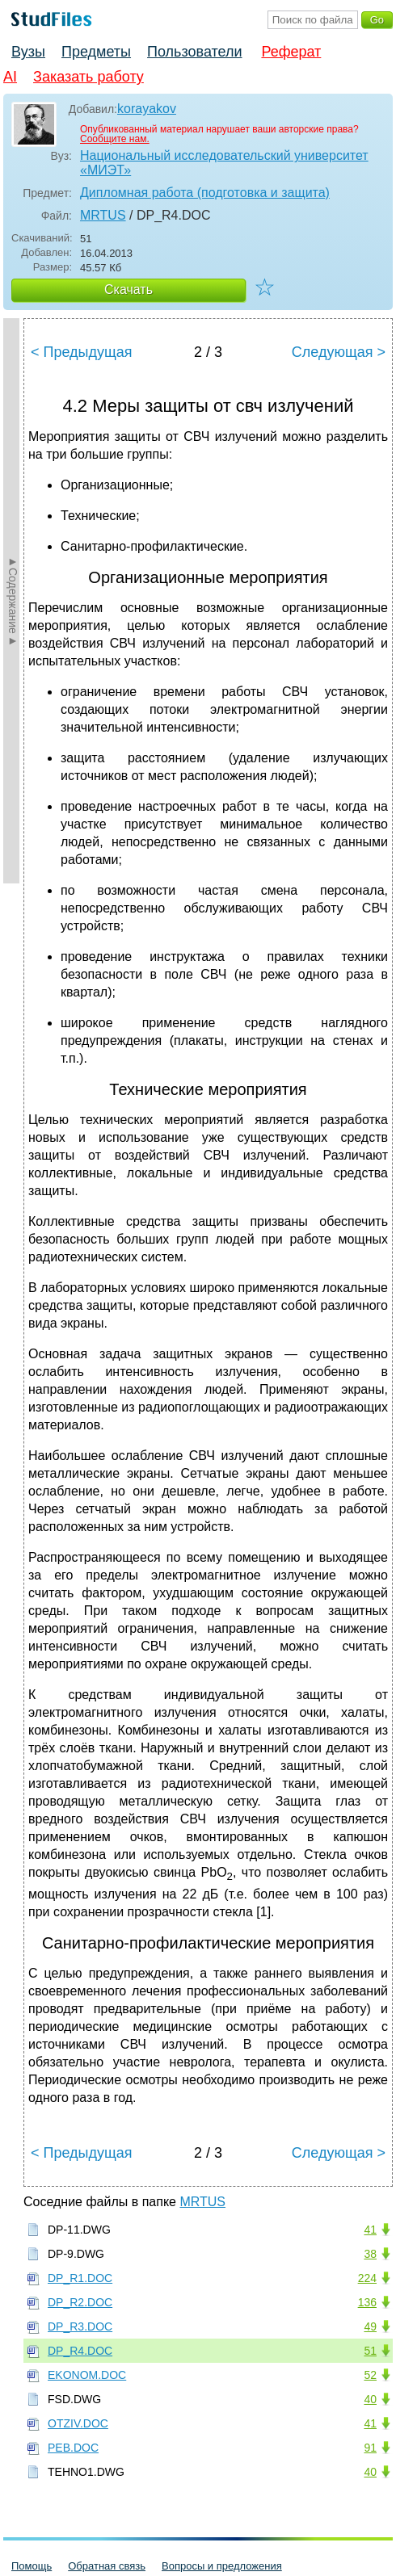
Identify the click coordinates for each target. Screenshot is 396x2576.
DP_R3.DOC (80, 2326)
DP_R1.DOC (80, 2278)
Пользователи (194, 52)
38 (370, 2253)
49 (370, 2326)
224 (367, 2278)
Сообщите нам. (115, 139)
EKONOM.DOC (87, 2374)
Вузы (28, 52)
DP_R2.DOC (80, 2302)
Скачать (128, 289)
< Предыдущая (82, 352)
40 (370, 2399)
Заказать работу (88, 77)
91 (370, 2447)
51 (370, 2350)
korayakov (146, 108)
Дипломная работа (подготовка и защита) (205, 192)
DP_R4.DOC (80, 2350)
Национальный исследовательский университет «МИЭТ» (224, 163)
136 (367, 2302)
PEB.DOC (73, 2447)
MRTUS (103, 215)
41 (370, 2229)
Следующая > (338, 352)
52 (370, 2374)
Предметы (96, 52)
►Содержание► (12, 601)
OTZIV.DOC (78, 2423)
